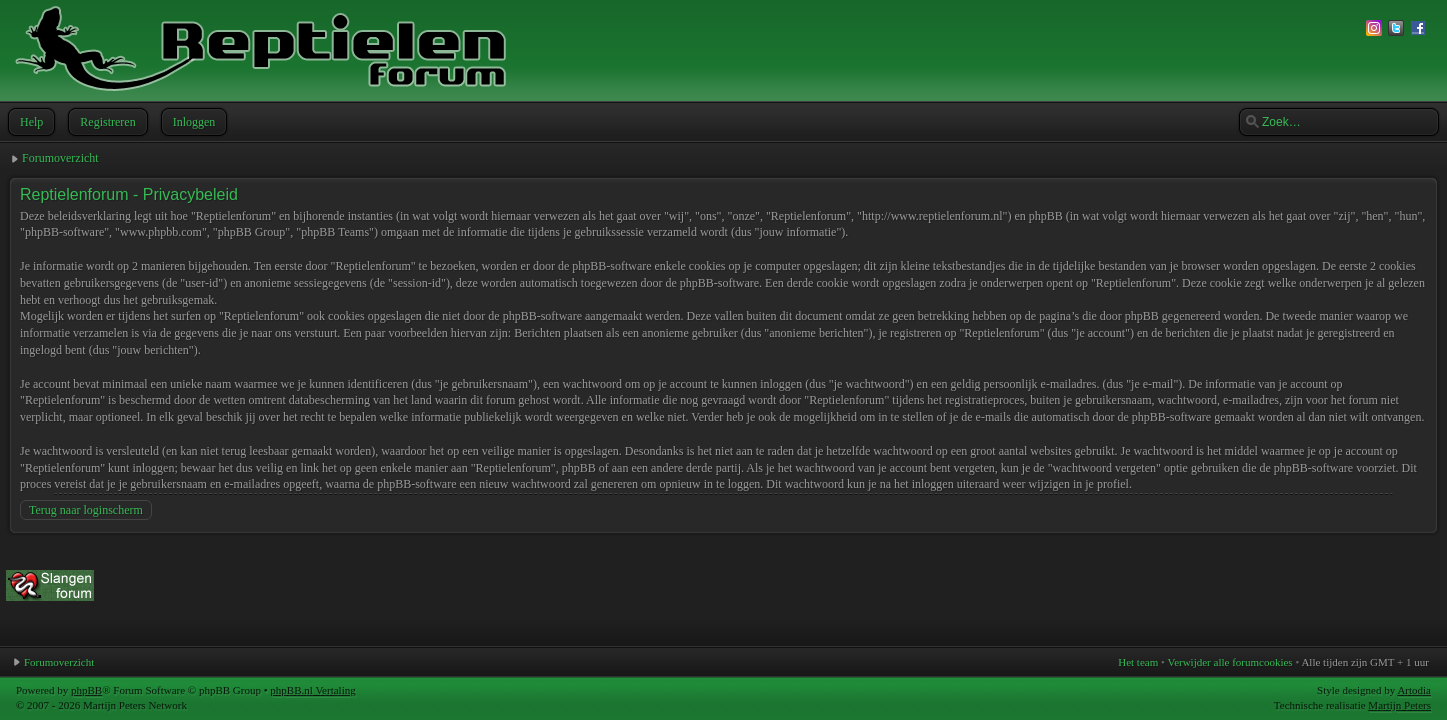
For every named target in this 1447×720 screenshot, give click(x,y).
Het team (1138, 662)
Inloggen (192, 122)
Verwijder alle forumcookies (1229, 662)
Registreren (105, 122)
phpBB (86, 690)
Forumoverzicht (60, 158)
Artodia (1414, 690)
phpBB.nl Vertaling (312, 690)
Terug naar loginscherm (86, 510)
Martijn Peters (1399, 705)
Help (29, 122)
